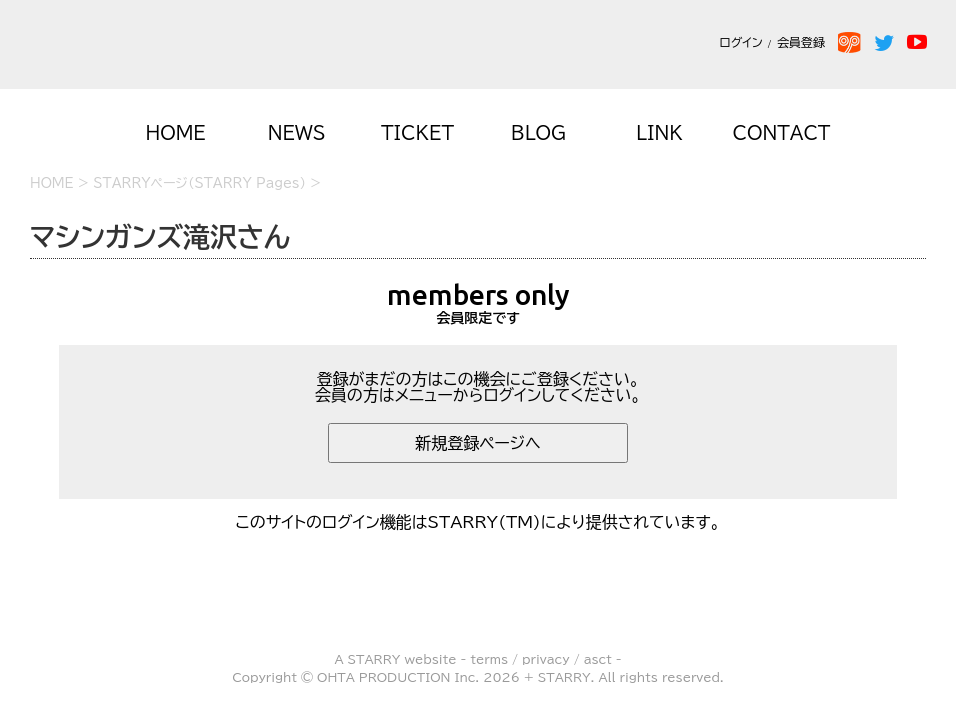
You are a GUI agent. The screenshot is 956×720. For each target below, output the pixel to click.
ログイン (740, 42)
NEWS (297, 133)
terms (489, 659)
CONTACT (782, 133)
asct (598, 659)
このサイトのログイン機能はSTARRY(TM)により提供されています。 (478, 522)
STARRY (374, 659)
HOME (175, 133)
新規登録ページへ (478, 443)
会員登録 (805, 42)
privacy (546, 659)
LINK (659, 133)
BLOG (538, 133)
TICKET (417, 133)
